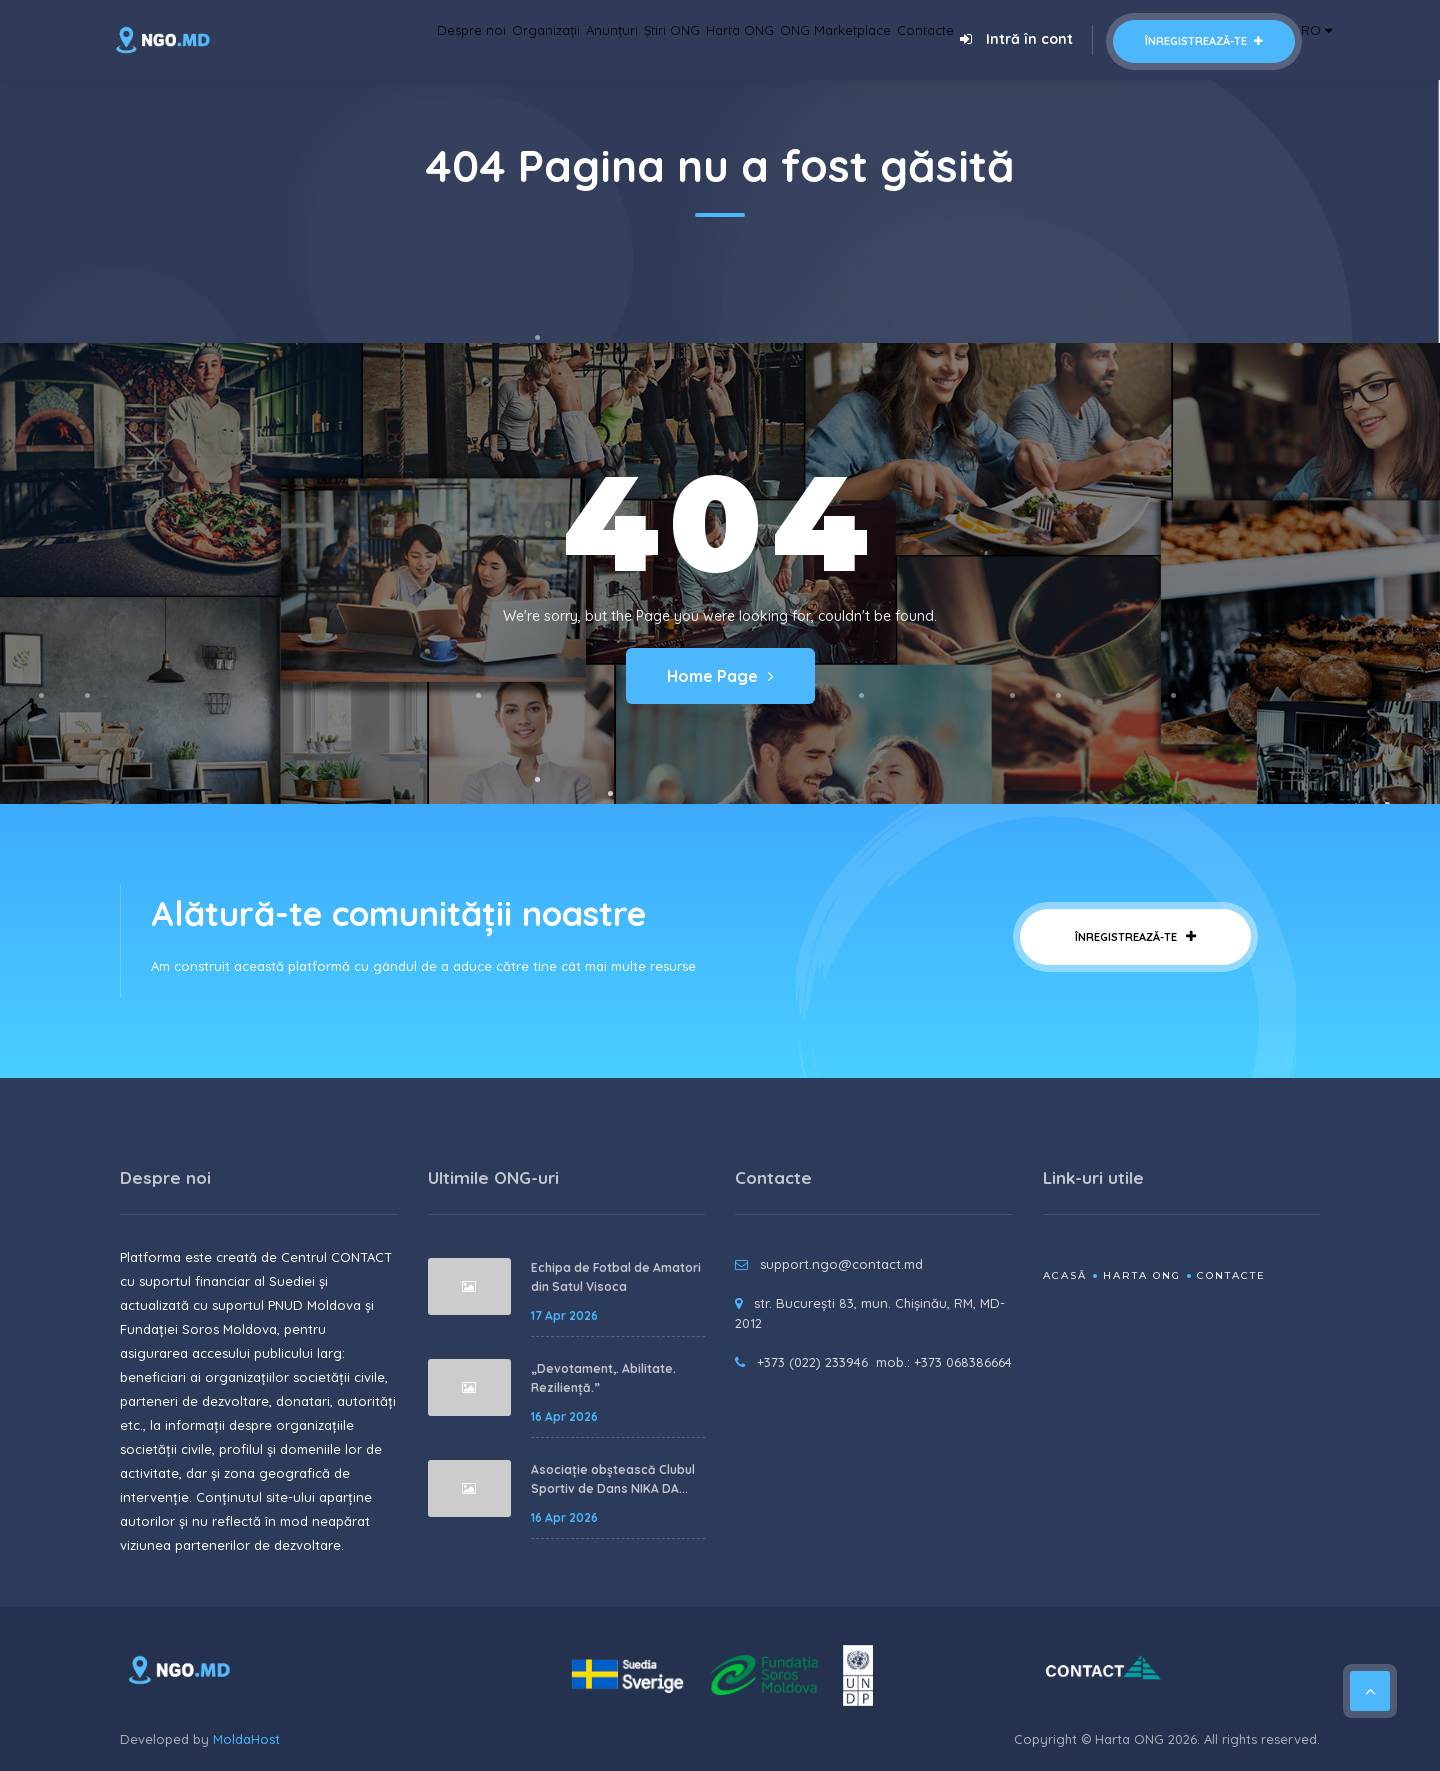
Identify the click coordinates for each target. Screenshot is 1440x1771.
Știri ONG (588, 40)
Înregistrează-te (1186, 41)
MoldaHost (246, 1739)
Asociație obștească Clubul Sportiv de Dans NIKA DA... (613, 1479)
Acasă (1065, 1275)
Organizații (424, 40)
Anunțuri (510, 40)
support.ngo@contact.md (841, 1264)
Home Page (720, 676)
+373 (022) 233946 (812, 1362)
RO (1307, 40)
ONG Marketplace (788, 40)
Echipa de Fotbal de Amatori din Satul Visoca (616, 1277)
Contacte (898, 40)
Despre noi (330, 40)
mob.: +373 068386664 (944, 1362)
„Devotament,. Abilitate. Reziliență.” (603, 1378)
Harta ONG (673, 40)
